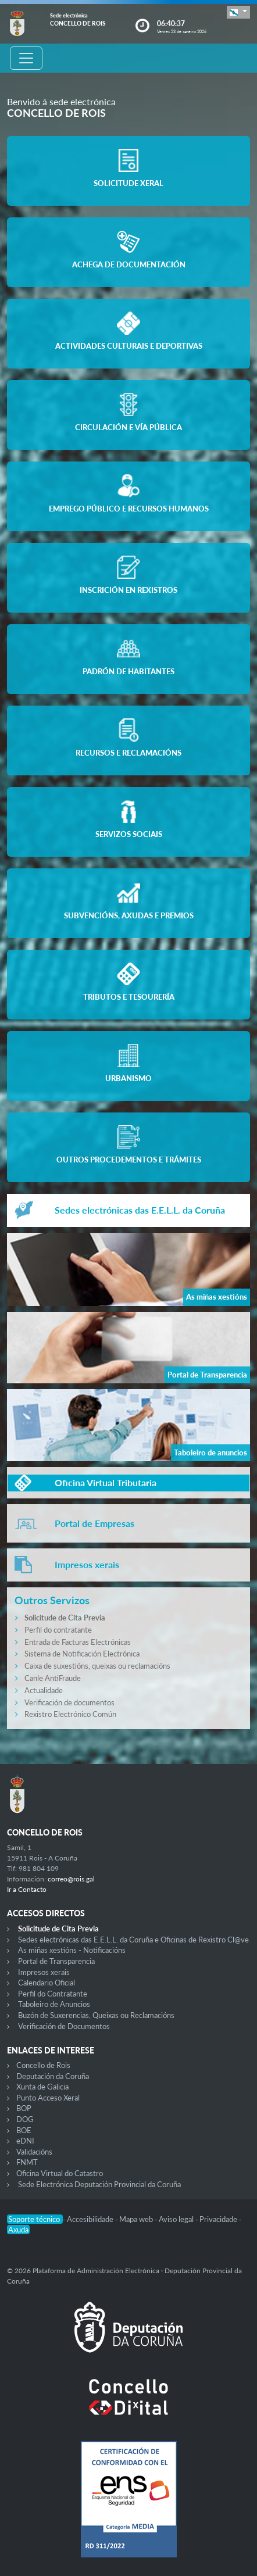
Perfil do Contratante (52, 1993)
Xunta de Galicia (42, 2086)
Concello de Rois (43, 2065)
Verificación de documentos (69, 1702)
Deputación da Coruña (52, 2076)
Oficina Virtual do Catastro (59, 2173)
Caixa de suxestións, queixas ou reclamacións (97, 1665)
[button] (238, 12)
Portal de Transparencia (56, 1961)
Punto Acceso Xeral (48, 2097)
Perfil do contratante (58, 1629)
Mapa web (137, 2219)
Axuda (18, 2229)
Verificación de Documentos (64, 2026)
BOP (23, 2108)
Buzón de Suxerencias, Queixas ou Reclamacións (96, 2015)
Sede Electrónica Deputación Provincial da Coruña (99, 2184)
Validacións (34, 2151)
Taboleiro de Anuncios (54, 2004)
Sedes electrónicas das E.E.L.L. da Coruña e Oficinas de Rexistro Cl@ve (133, 1939)
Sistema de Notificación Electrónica (82, 1653)
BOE (23, 2130)
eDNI (25, 2140)
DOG (25, 2119)
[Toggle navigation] (26, 58)
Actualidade (43, 1690)
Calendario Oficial (46, 1982)
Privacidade (219, 2219)
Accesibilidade (91, 2219)
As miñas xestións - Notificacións (72, 1950)
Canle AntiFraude (52, 1678)
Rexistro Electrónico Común (70, 1714)
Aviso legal (177, 2219)
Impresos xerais (44, 1972)
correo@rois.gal (71, 1878)
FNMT (27, 2162)
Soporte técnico (35, 2219)
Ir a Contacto (27, 1889)
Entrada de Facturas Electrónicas (77, 1642)
